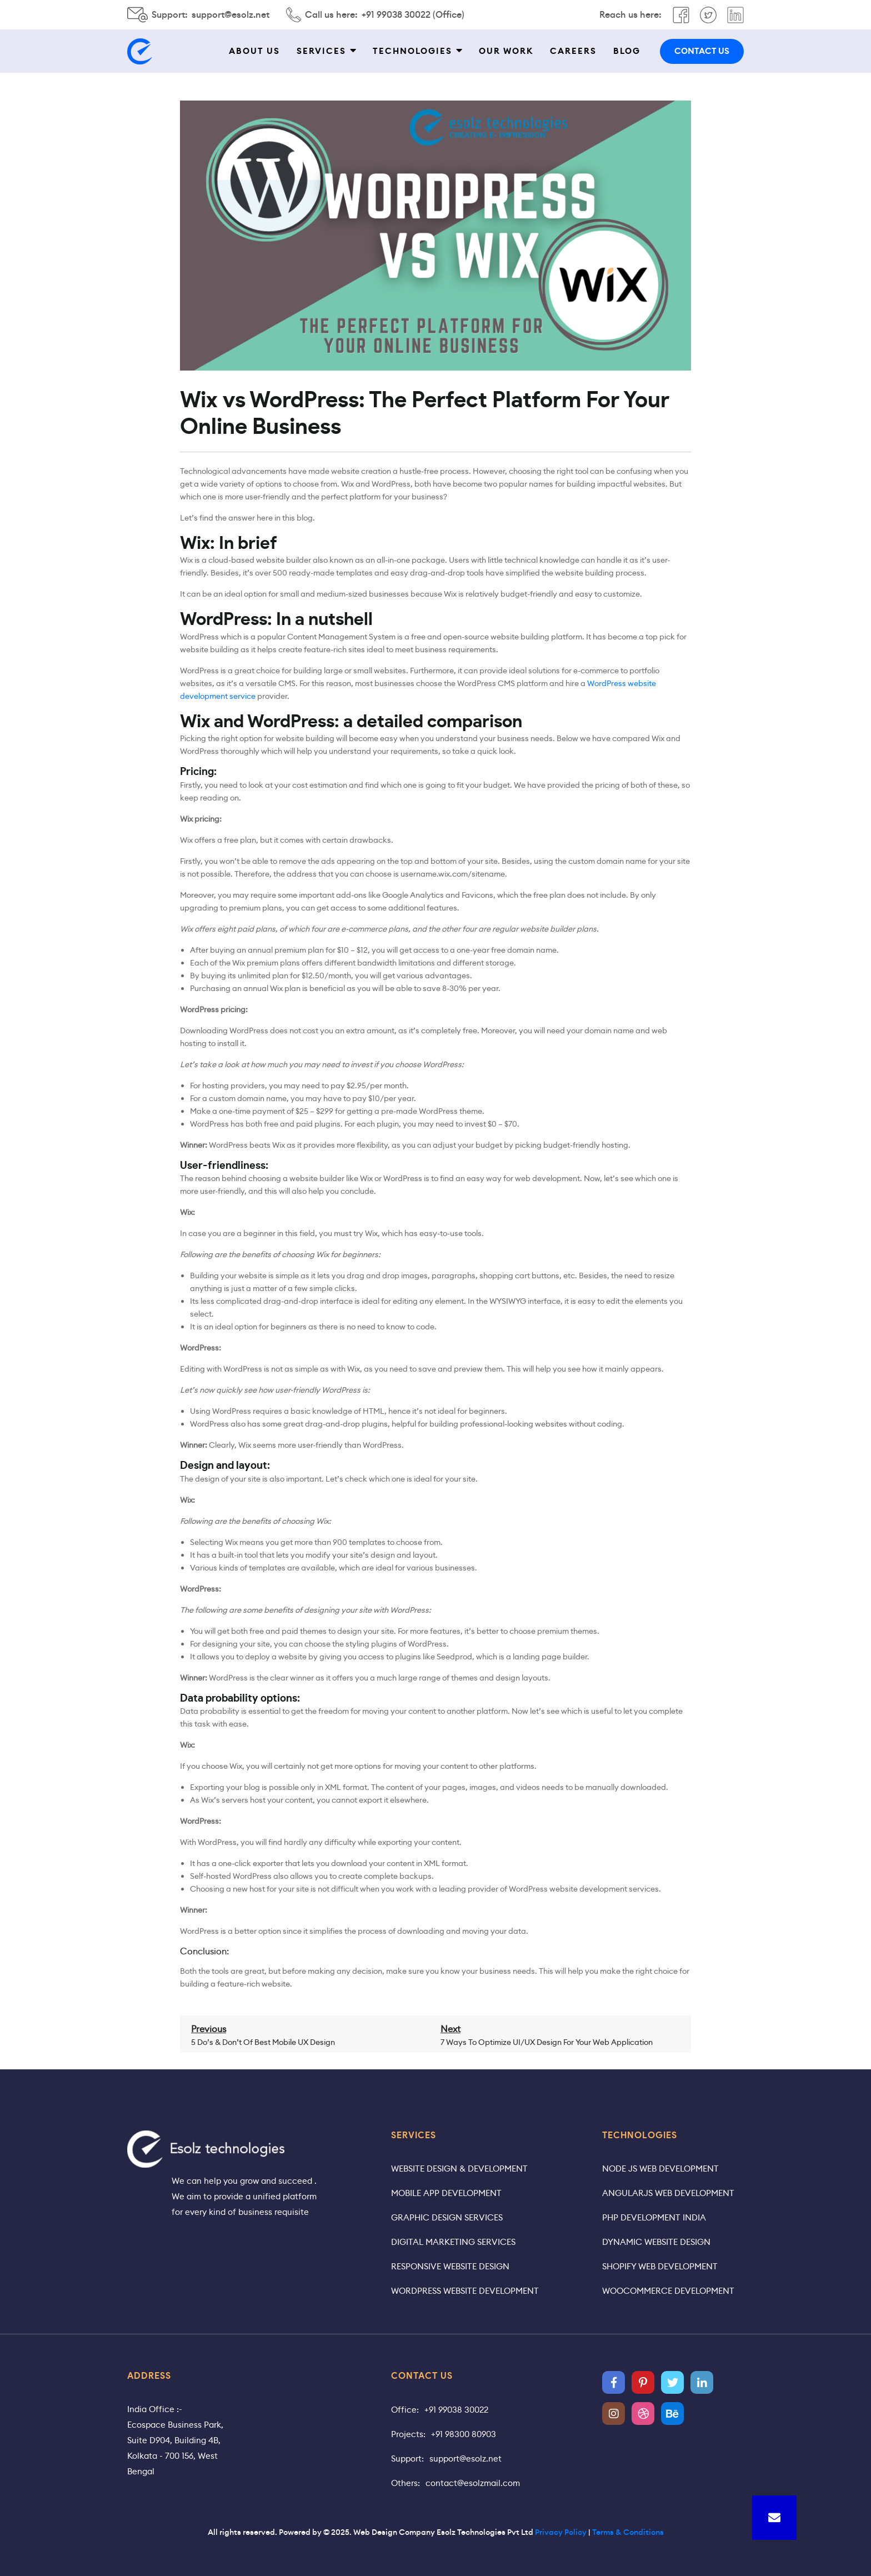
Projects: (408, 2434)
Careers (573, 51)
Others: (405, 2483)
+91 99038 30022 (456, 2409)
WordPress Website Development (465, 2290)
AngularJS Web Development (668, 2193)
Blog (626, 51)
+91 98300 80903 (463, 2434)
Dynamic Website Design (656, 2242)
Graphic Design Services (447, 2217)
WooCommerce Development (668, 2290)
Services (321, 51)
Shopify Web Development (660, 2266)
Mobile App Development (446, 2193)
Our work (506, 51)
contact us (701, 51)
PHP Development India (654, 2217)
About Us (254, 51)
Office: (405, 2409)
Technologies (412, 51)
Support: (407, 2458)
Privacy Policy (561, 2532)
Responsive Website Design (450, 2266)
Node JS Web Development (660, 2168)
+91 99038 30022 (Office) (413, 15)
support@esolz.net (230, 15)
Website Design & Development (459, 2168)
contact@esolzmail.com (473, 2483)
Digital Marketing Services (453, 2242)
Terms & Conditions (628, 2532)
